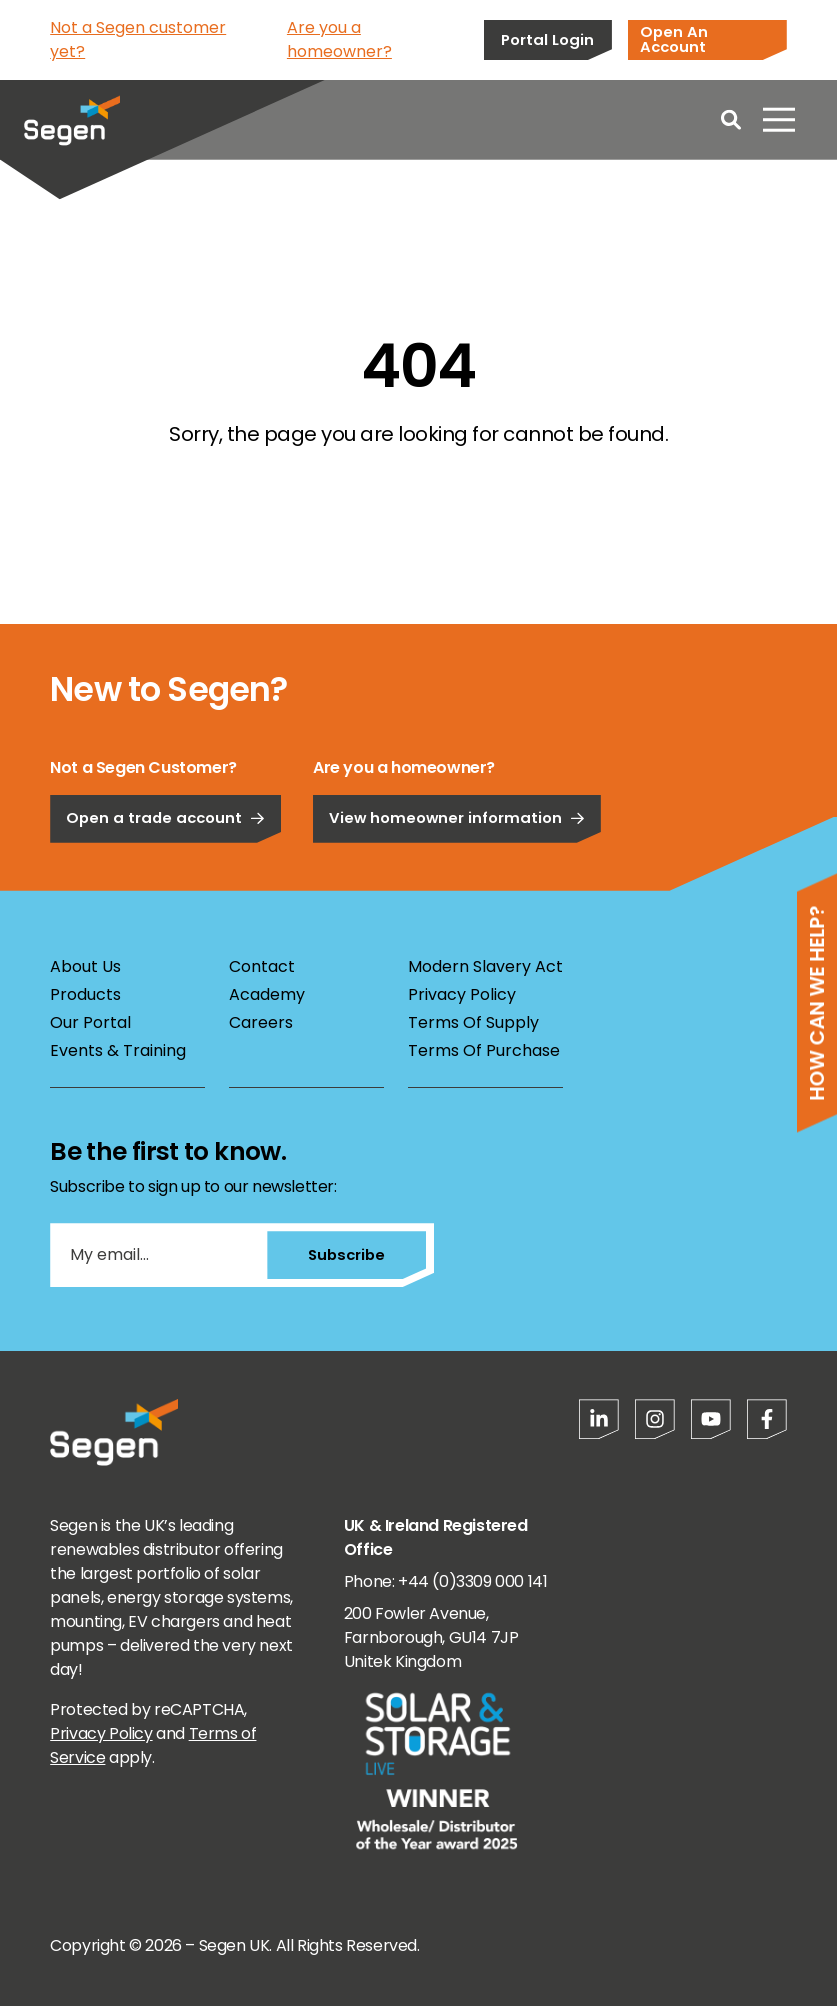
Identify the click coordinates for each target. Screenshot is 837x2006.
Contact (262, 966)
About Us (85, 966)
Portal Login (547, 39)
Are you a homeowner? (339, 39)
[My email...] (158, 1255)
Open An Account (674, 39)
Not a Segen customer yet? (138, 39)
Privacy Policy (462, 994)
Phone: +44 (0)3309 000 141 (446, 1581)
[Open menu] (779, 120)
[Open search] (731, 120)
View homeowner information (457, 874)
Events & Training (118, 1050)
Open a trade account (165, 874)
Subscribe (346, 1254)
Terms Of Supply (473, 1022)
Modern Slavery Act (485, 966)
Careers (261, 1022)
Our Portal (90, 1022)
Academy (267, 994)
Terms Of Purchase (484, 1050)
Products (85, 994)
